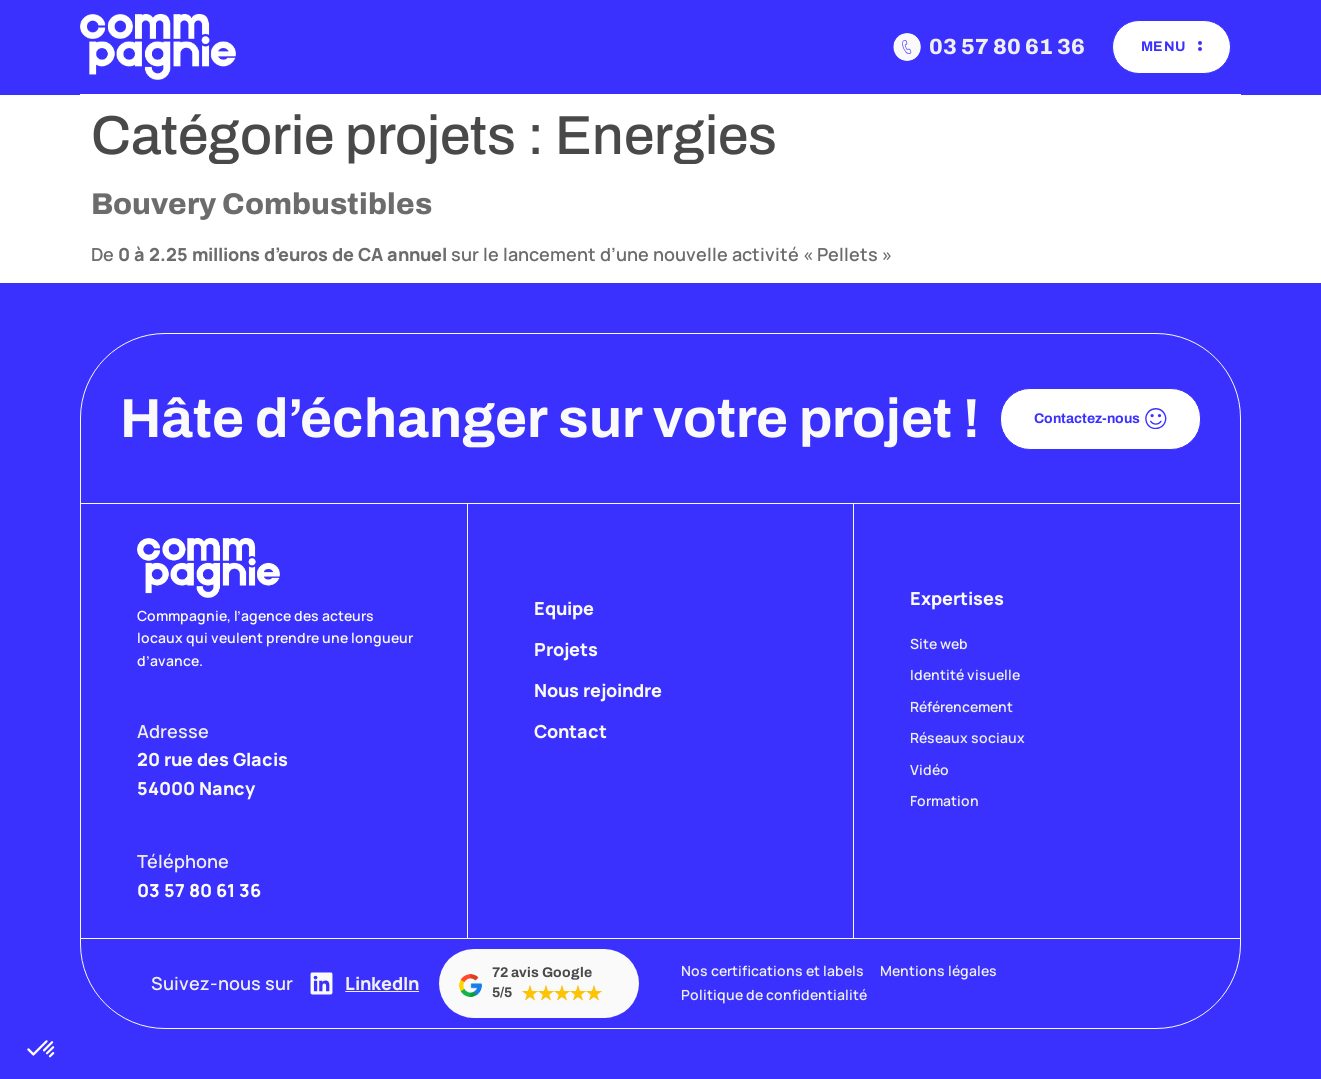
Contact (570, 731)
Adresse (173, 731)
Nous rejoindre (598, 690)
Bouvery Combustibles (261, 204)
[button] (42, 1050)
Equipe (564, 608)
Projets (566, 649)
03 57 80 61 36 (1007, 47)
